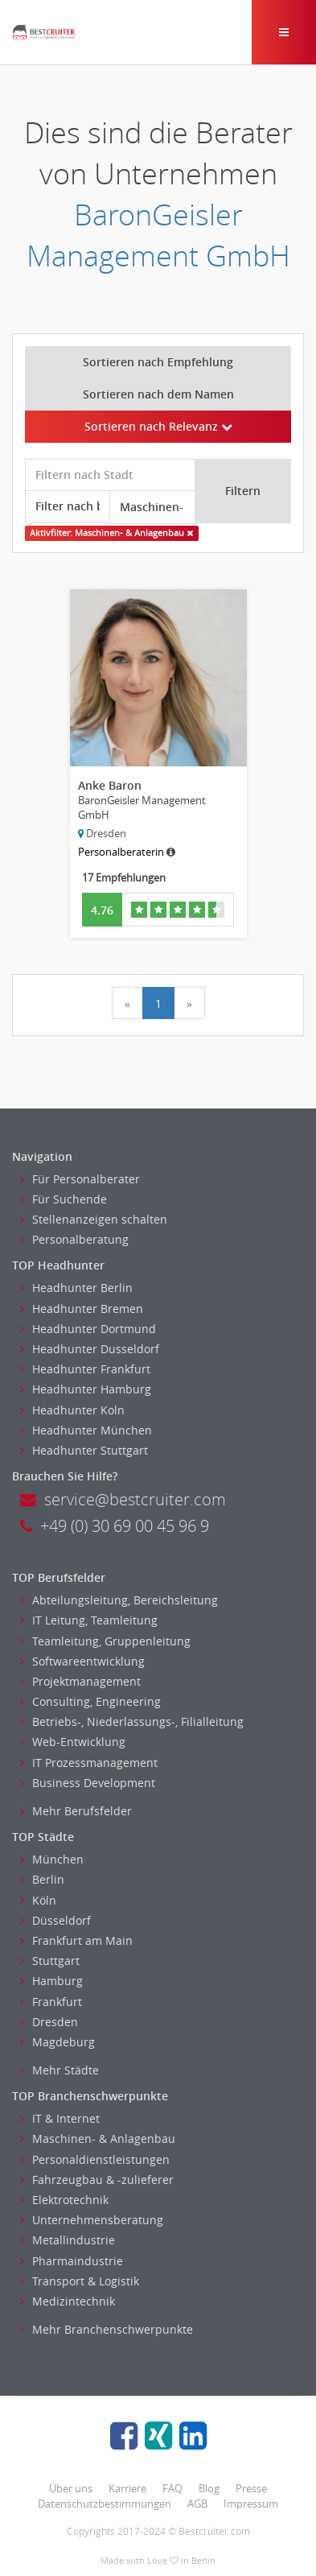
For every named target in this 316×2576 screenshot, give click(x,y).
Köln (38, 1900)
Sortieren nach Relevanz (158, 426)
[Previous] (127, 1003)
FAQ (172, 2488)
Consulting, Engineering (90, 1701)
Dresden (49, 2021)
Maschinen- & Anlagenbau (97, 2138)
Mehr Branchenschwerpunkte (106, 2329)
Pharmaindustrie (71, 2260)
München (52, 1859)
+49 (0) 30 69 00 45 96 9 (114, 1526)
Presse (251, 2488)
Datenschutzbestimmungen (104, 2503)
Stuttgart (50, 1960)
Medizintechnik (67, 2301)
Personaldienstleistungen (95, 2159)
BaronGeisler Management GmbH (158, 235)
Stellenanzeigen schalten (93, 1219)
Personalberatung (74, 1239)
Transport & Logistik (79, 2281)
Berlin (42, 1879)
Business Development (87, 1782)
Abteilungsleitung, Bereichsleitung (119, 1600)
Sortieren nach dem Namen (158, 394)
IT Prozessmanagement (89, 1762)
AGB (197, 2503)
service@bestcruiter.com (123, 1499)
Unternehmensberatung (91, 2219)
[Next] (189, 1003)
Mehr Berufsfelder (76, 1810)
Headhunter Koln (72, 1410)
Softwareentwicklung (82, 1661)
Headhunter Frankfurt (85, 1369)
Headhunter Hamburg (85, 1389)
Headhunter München (86, 1430)
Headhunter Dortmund (88, 1328)
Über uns (70, 2488)
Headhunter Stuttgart (84, 1450)
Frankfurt (51, 2001)
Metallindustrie (67, 2240)
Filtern (243, 490)
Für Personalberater (80, 1179)
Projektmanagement (80, 1681)
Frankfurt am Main (76, 1940)
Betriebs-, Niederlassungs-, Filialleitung (132, 1721)
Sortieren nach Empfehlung (158, 361)
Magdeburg (57, 2042)
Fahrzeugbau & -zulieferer (97, 2179)
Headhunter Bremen (81, 1308)
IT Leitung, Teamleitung (89, 1620)
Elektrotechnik (64, 2199)
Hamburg (51, 1980)
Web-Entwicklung (72, 1741)
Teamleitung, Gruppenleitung (105, 1641)
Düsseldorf (55, 1920)
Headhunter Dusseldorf (89, 1348)
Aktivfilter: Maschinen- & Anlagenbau (111, 533)
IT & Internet (60, 2118)
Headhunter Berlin (76, 1287)
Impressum (251, 2503)
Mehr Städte (59, 2070)
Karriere (127, 2488)
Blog (209, 2488)
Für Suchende (63, 1199)
